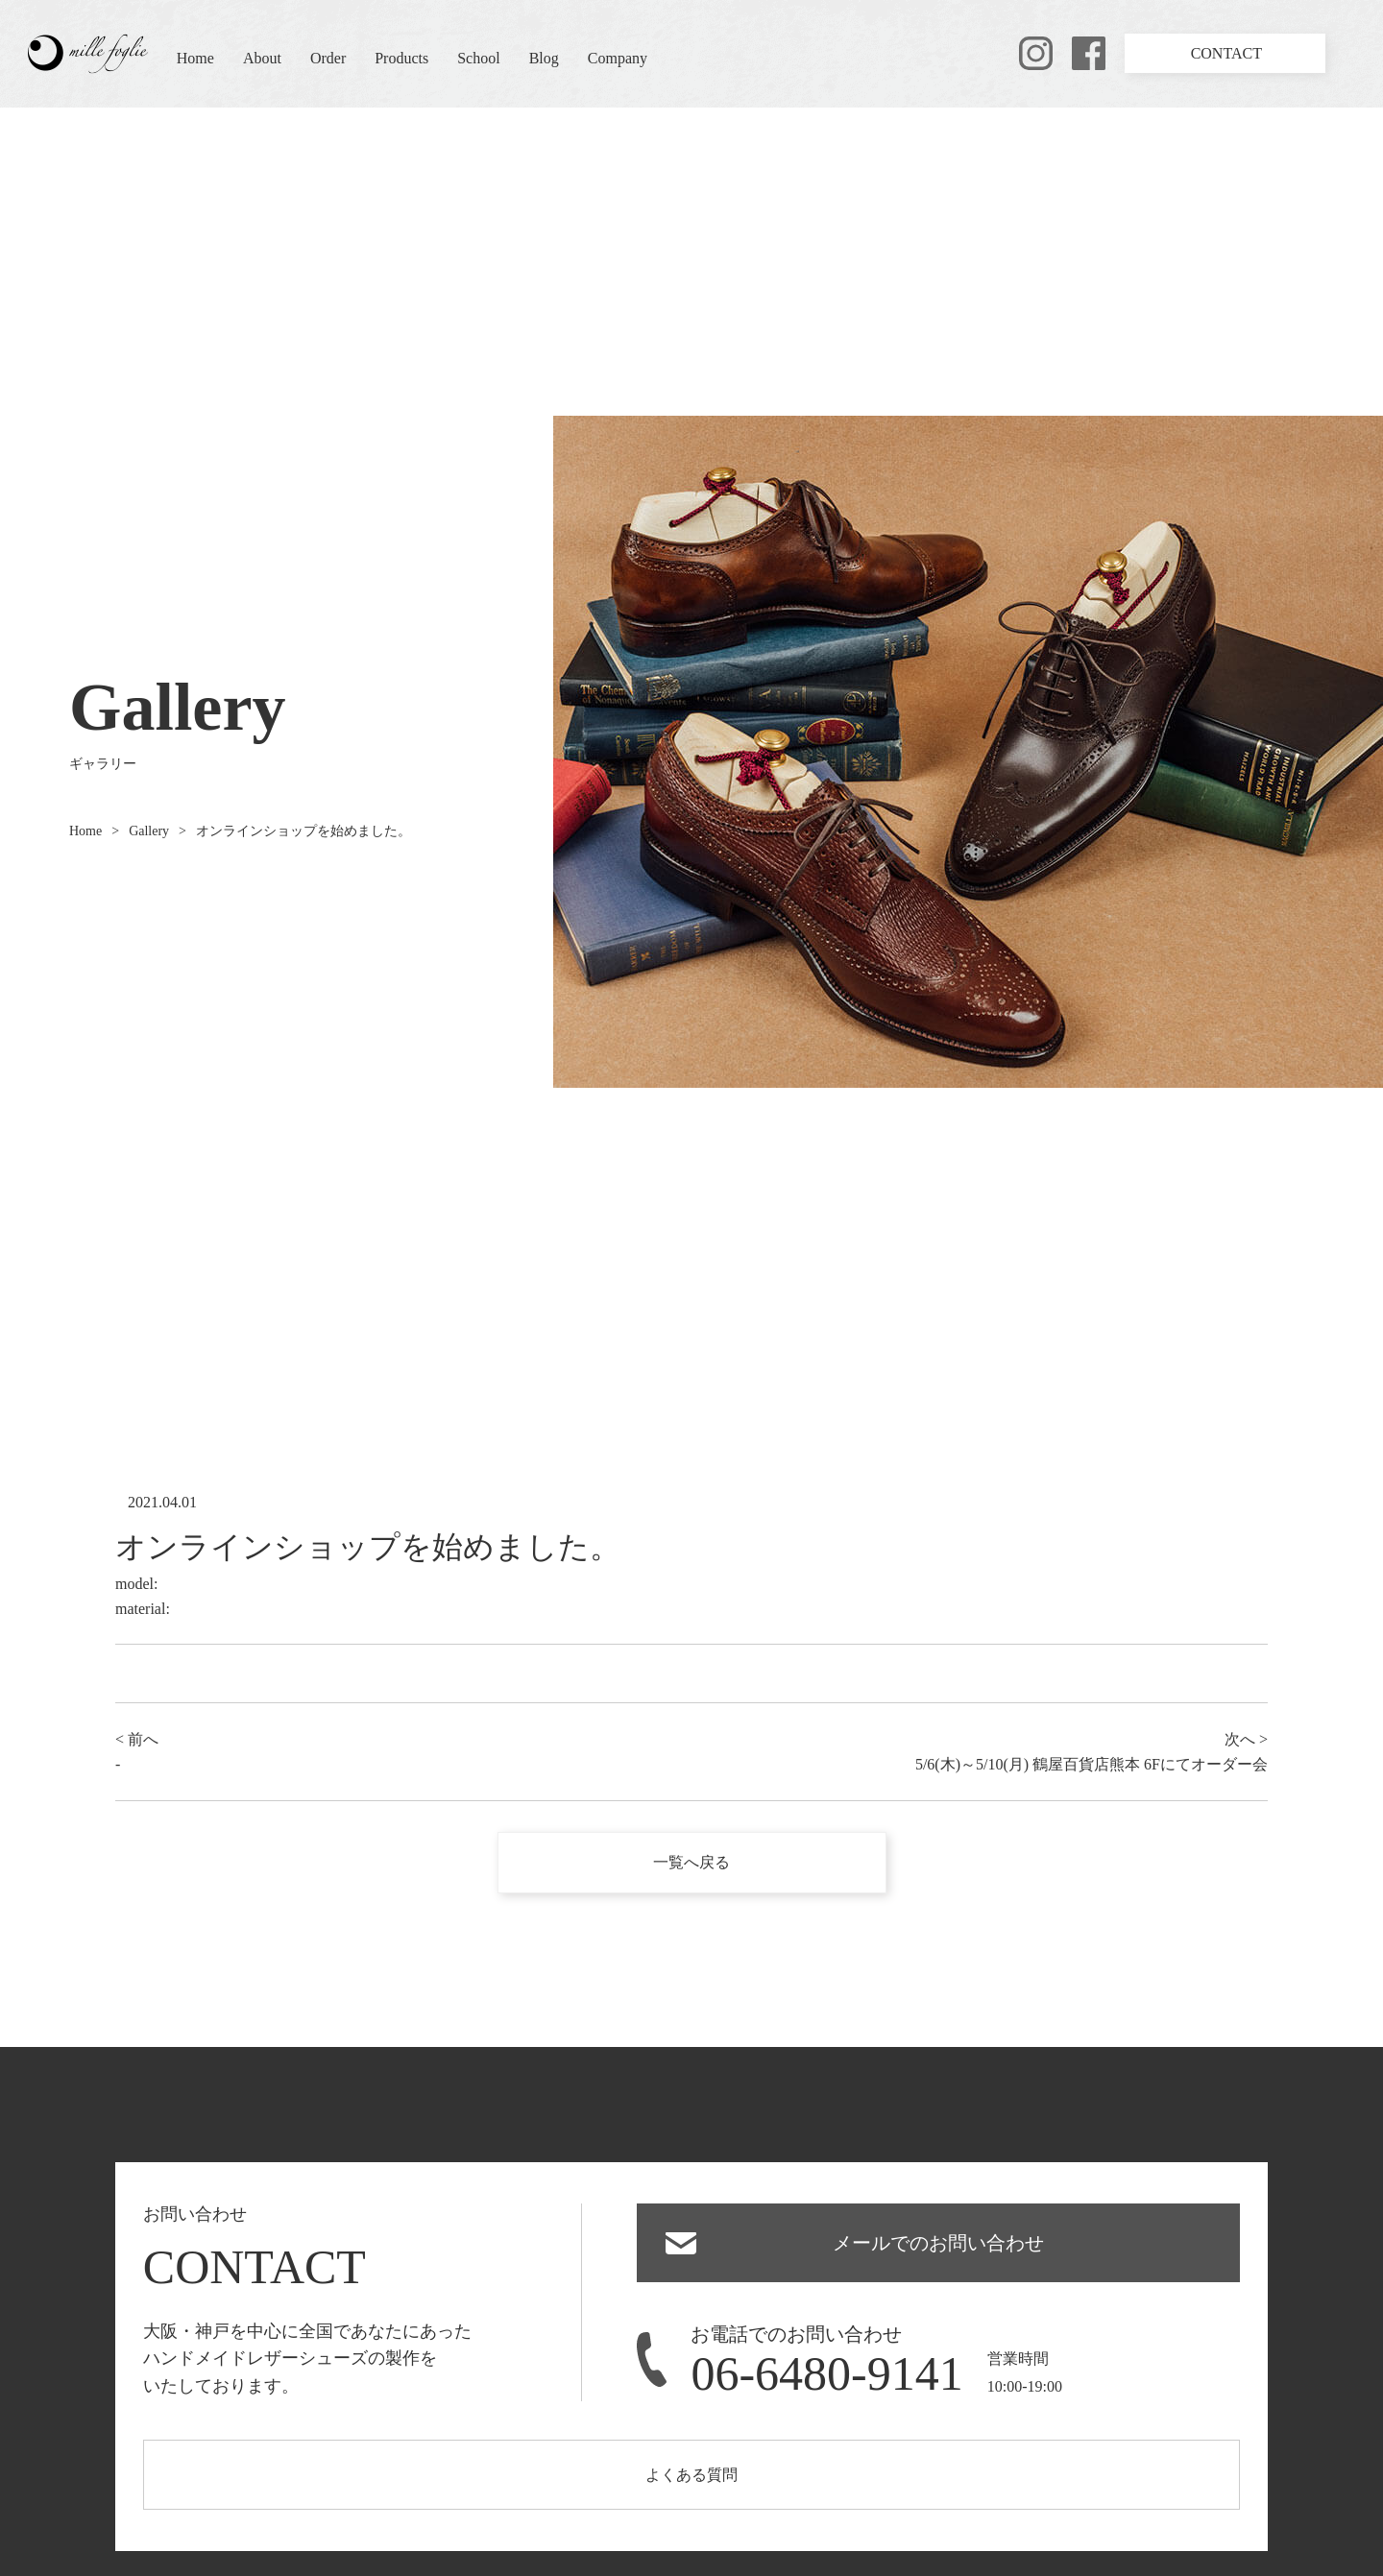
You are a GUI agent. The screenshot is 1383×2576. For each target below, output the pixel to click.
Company (617, 58)
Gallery (149, 831)
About (262, 58)
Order (328, 58)
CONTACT (1226, 53)
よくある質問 (691, 2475)
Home (195, 58)
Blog (544, 58)
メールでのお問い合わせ (938, 2242)
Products (401, 58)
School (478, 58)
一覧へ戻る (691, 1862)
